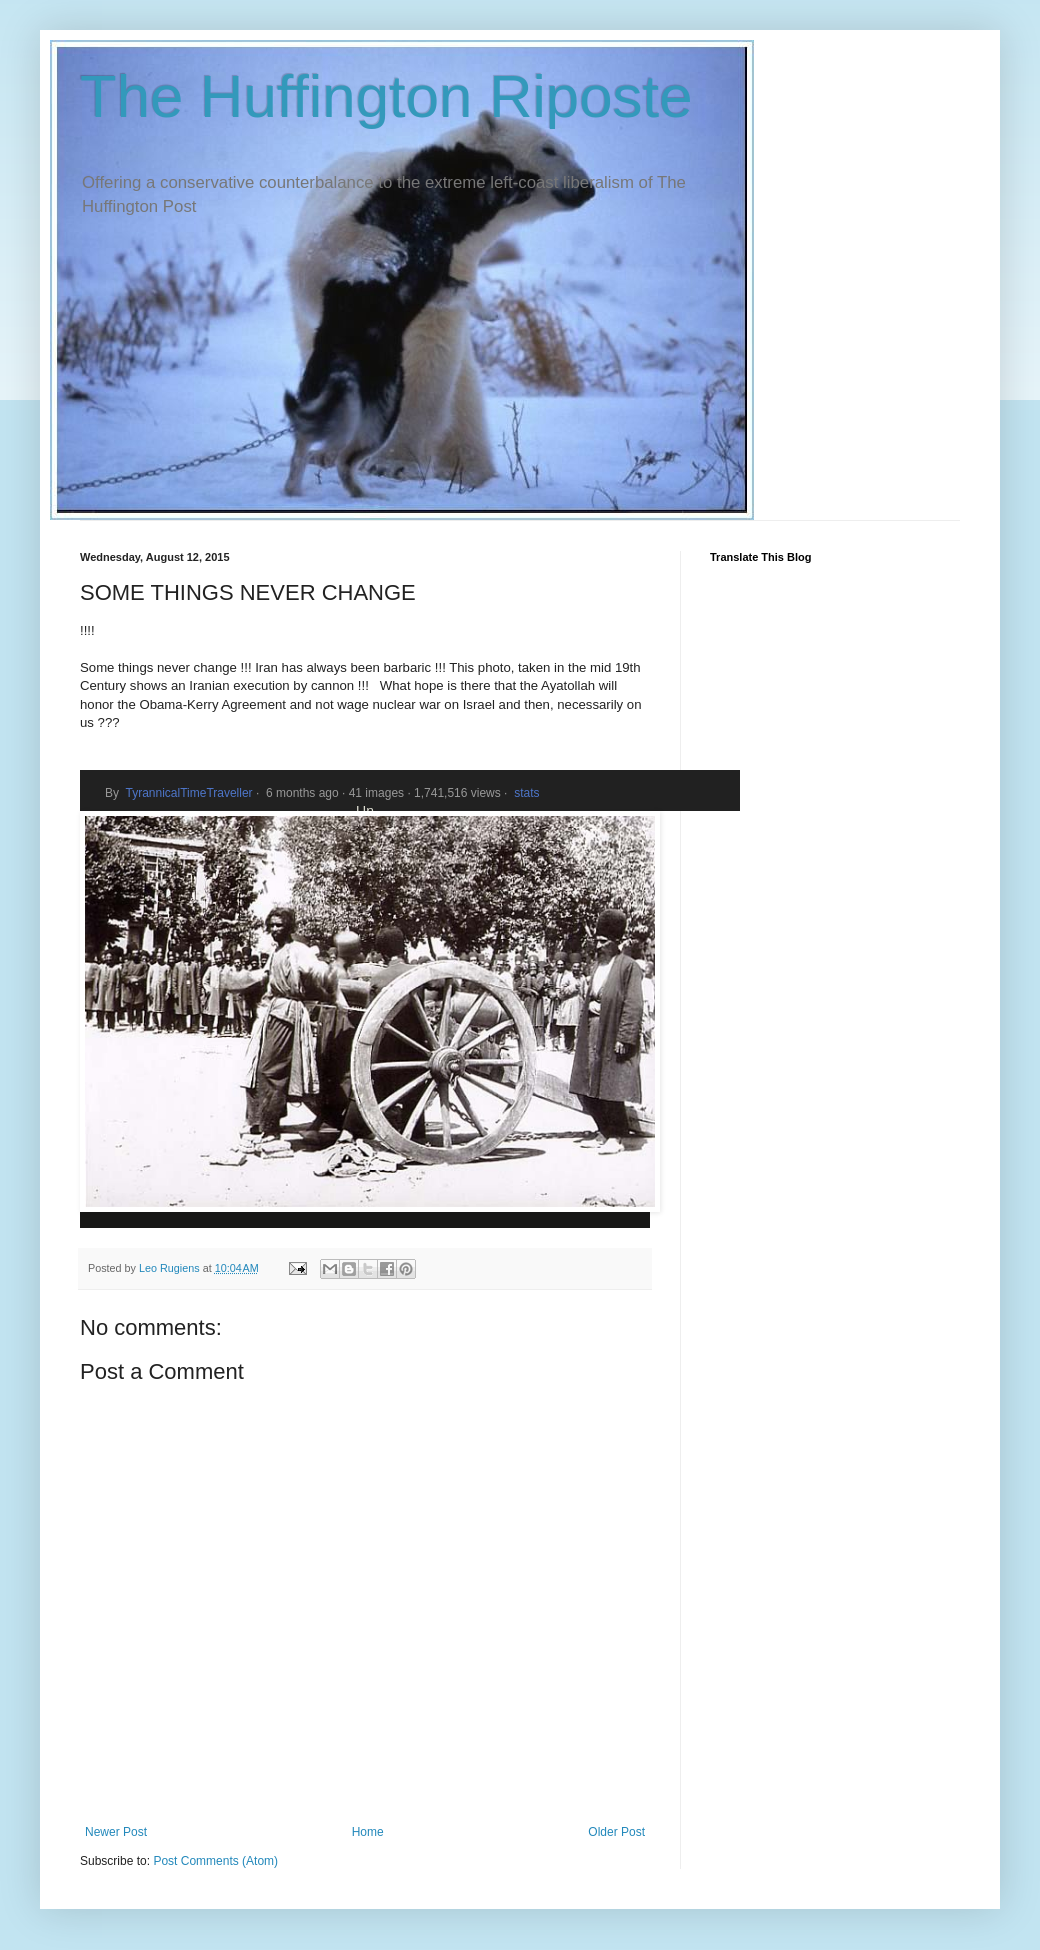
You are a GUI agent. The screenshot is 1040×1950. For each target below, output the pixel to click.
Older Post (616, 1832)
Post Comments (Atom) (215, 1861)
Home (368, 1832)
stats (526, 793)
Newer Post (116, 1832)
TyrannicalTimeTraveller (188, 793)
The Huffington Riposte (386, 96)
